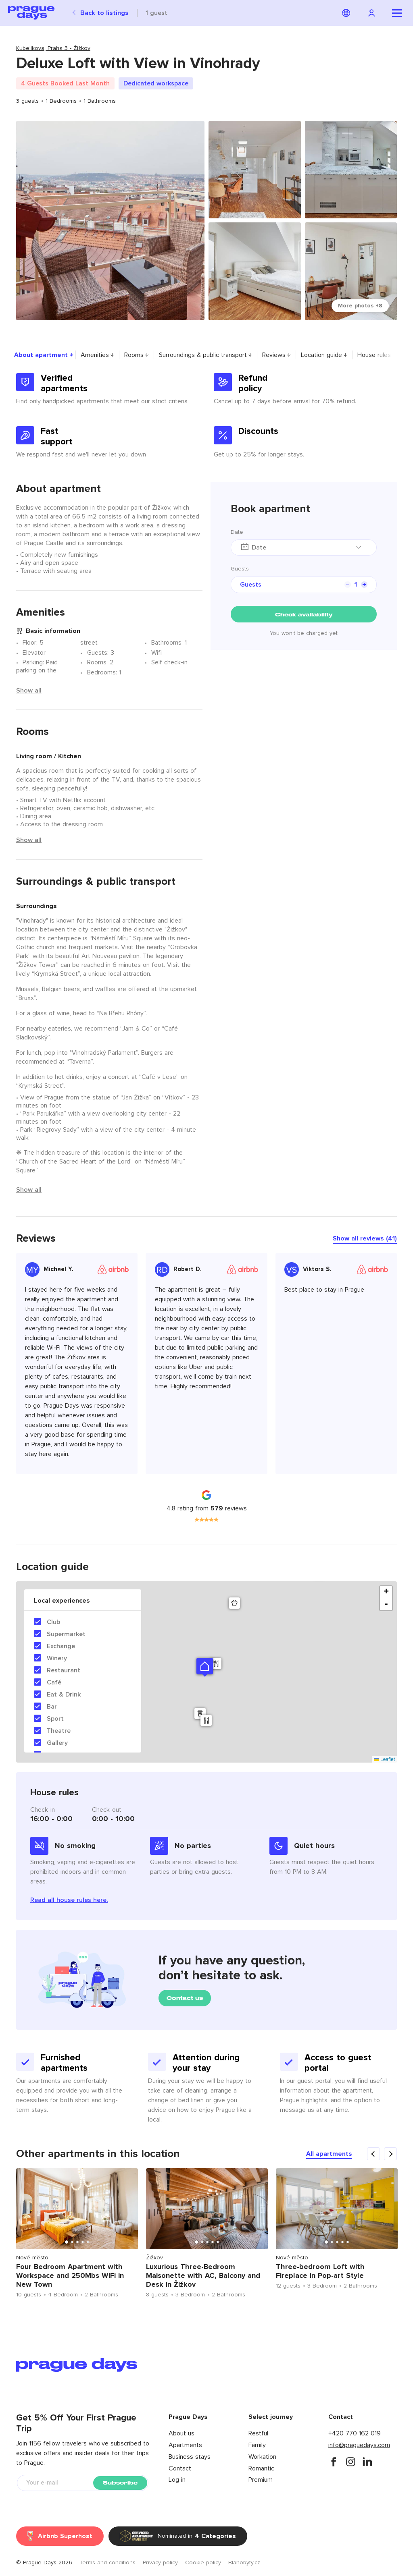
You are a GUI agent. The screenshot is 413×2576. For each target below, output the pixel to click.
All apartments (329, 2154)
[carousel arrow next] (390, 2153)
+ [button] (386, 1592)
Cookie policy (203, 2563)
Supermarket (66, 1634)
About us (181, 2433)
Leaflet (384, 1759)
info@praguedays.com (359, 2445)
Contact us (185, 1998)
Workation (262, 2457)
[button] (204, 1666)
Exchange (61, 1646)
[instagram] (350, 2461)
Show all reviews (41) (365, 1238)
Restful (258, 2433)
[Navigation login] (373, 13)
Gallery (57, 1743)
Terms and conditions (107, 2563)
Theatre (59, 1731)
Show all (29, 690)
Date (237, 532)
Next (407, 2236)
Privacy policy (160, 2563)
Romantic (261, 2468)
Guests (240, 569)
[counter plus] (364, 584)
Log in (177, 2479)
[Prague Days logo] (31, 13)
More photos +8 (360, 306)
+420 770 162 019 (354, 2433)
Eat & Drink (64, 1694)
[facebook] (333, 2461)
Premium (260, 2479)
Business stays (190, 2457)
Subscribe (120, 2483)
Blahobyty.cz (244, 2563)
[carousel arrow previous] (373, 2153)
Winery (57, 1658)
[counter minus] (347, 584)
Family (257, 2445)
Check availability (303, 615)
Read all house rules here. (69, 1900)
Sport (55, 1718)
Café (54, 1682)
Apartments (185, 2445)
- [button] (386, 1604)
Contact (180, 2468)
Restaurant (63, 1670)
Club (53, 1622)
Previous (6, 2236)
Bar (52, 1706)
